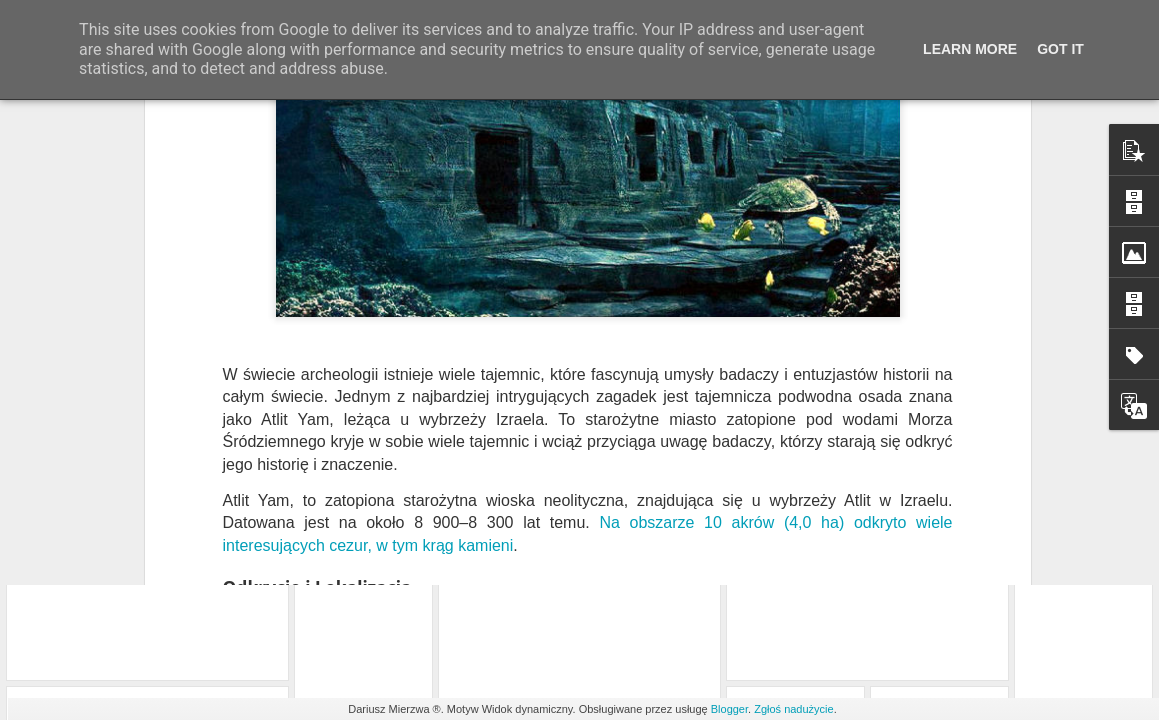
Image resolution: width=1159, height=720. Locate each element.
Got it (1060, 49)
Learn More (970, 49)
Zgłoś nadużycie (794, 709)
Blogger (729, 709)
